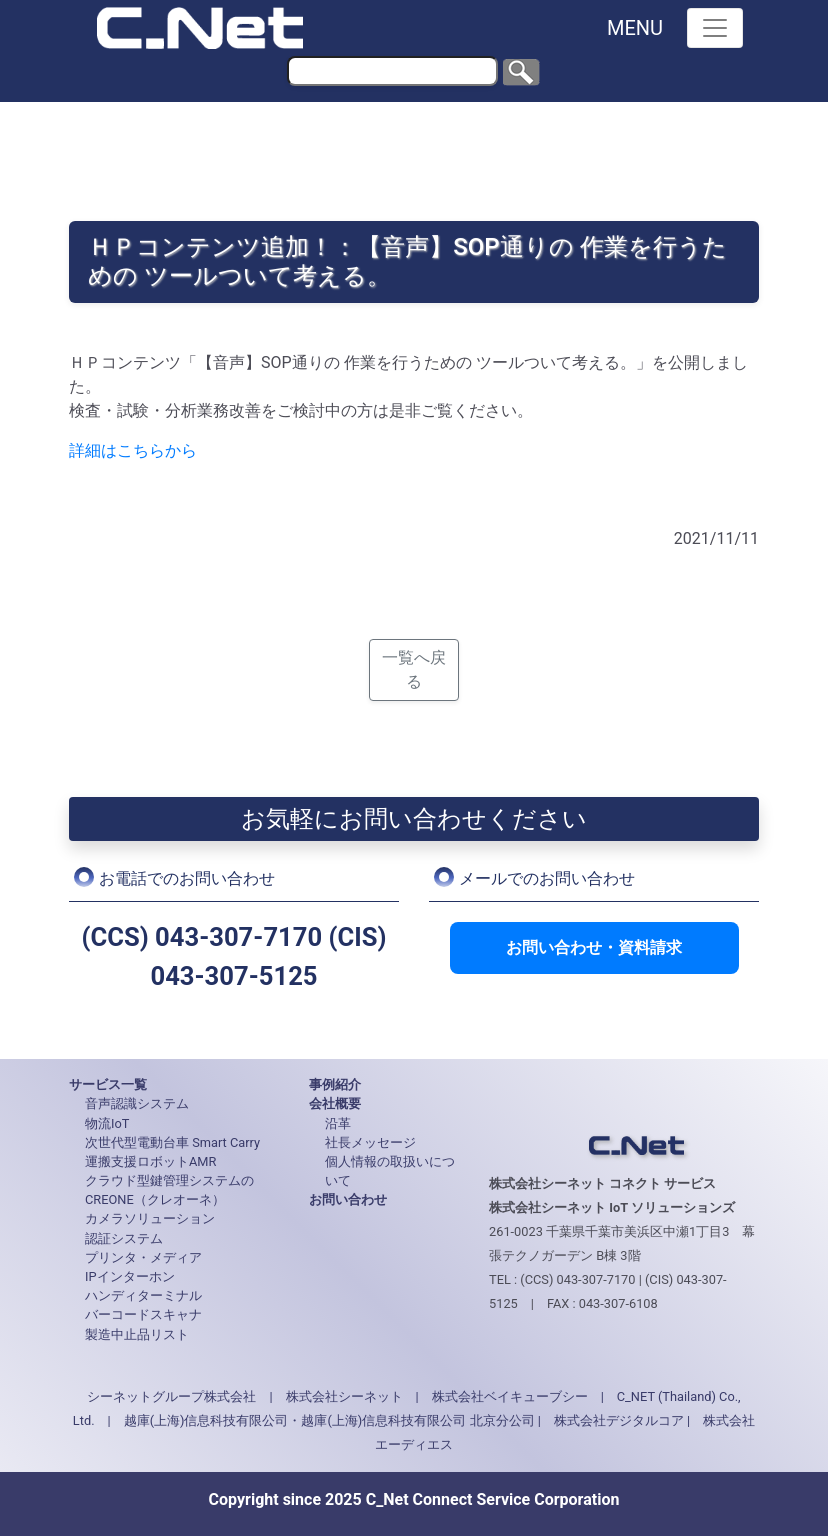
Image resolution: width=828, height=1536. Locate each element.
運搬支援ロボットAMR (150, 1161)
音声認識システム (137, 1103)
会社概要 (335, 1103)
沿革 (338, 1123)
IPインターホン (130, 1276)
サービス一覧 (108, 1084)
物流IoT (107, 1123)
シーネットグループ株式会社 (171, 1396)
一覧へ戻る (414, 669)
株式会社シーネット (344, 1396)
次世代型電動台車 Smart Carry (172, 1142)
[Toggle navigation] (715, 28)
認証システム (124, 1238)
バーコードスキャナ (143, 1314)
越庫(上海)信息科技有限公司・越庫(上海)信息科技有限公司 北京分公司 (329, 1420)
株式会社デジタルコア (619, 1420)
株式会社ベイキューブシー (510, 1396)
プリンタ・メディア (143, 1257)
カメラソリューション (150, 1218)
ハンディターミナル (143, 1295)
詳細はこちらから (133, 450)
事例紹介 (335, 1084)
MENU (635, 28)
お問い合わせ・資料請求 (594, 947)
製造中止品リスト (137, 1334)
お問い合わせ (348, 1199)
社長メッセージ (370, 1142)
